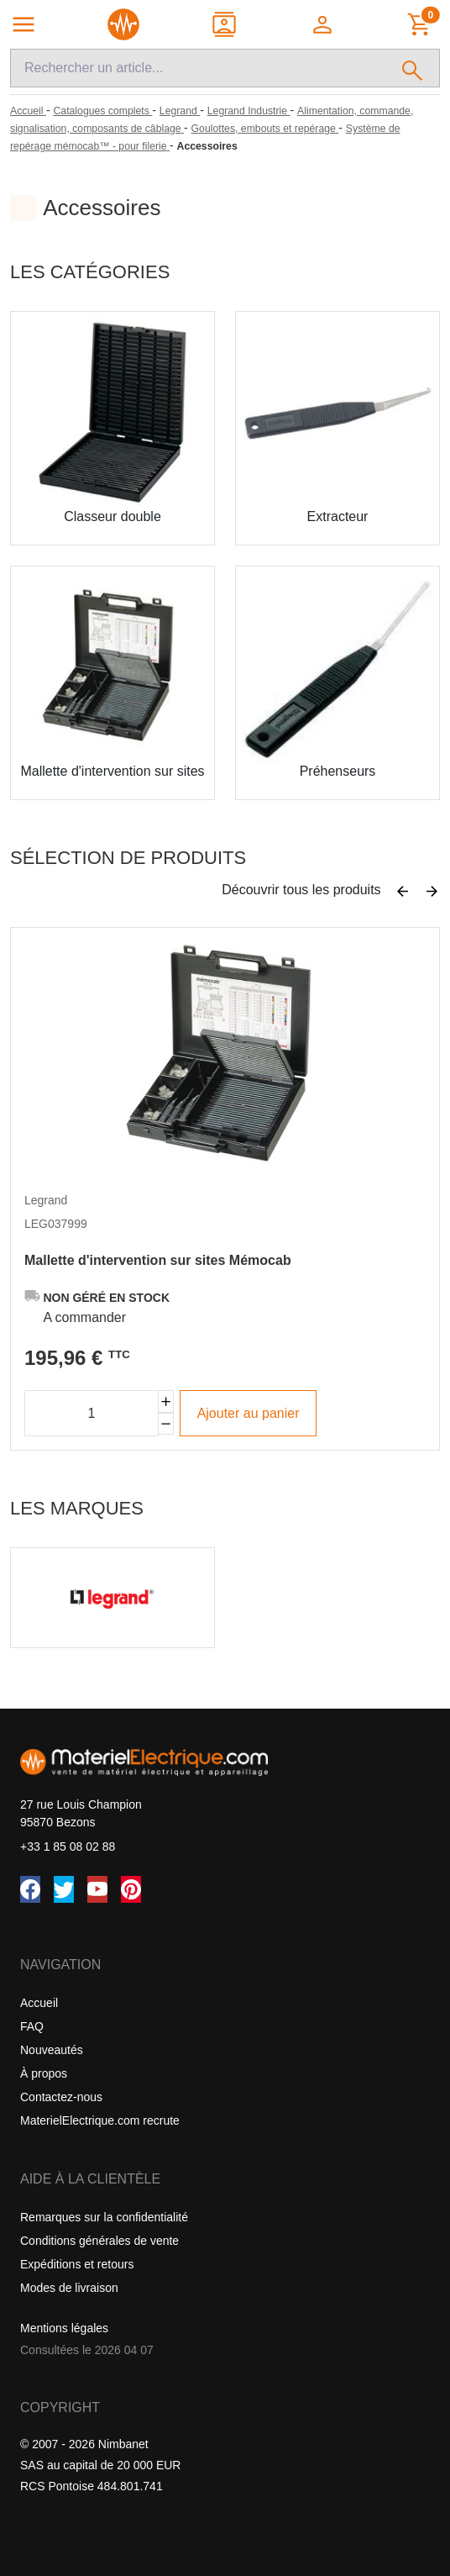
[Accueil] (28, 111)
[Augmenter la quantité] (166, 1401)
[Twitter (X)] (64, 1889)
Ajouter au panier (248, 1413)
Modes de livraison (69, 2287)
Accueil (39, 2003)
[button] (323, 24)
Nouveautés (51, 2050)
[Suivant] (432, 891)
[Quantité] (91, 1413)
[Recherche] (198, 68)
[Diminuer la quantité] (166, 1424)
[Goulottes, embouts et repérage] (265, 128)
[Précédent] (403, 891)
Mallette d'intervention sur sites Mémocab (157, 1260)
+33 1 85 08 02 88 (67, 1846)
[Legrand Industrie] (248, 111)
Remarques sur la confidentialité (104, 2217)
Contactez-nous (61, 2097)
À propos (43, 2073)
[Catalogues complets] (102, 111)
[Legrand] (180, 111)
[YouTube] (97, 1889)
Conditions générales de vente (99, 2240)
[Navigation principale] (23, 24)
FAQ (32, 2026)
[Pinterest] (131, 1889)
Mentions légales (64, 2328)
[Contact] (225, 24)
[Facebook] (30, 1889)
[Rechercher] (412, 68)
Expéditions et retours (76, 2264)
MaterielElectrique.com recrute (100, 2120)
